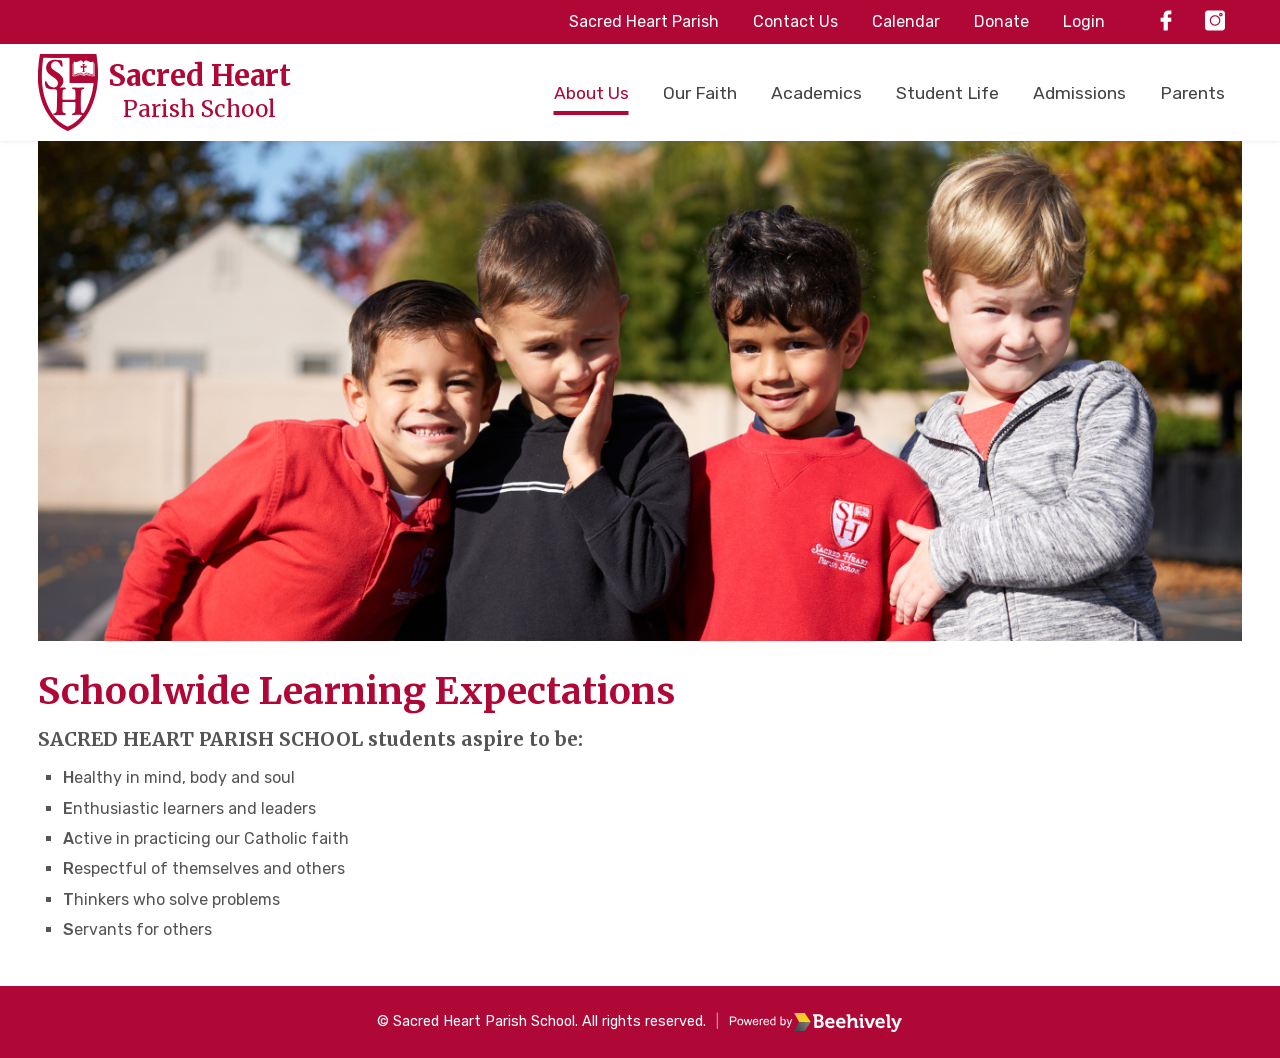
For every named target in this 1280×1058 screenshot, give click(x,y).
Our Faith (700, 93)
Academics (816, 93)
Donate (1001, 21)
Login (1084, 21)
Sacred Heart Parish (644, 21)
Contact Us (795, 21)
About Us (591, 93)
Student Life (947, 93)
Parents (1192, 93)
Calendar (906, 21)
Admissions (1079, 93)
